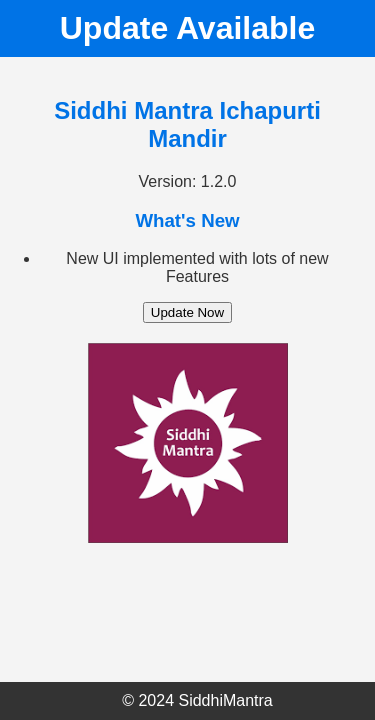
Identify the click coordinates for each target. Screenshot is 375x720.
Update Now (187, 312)
